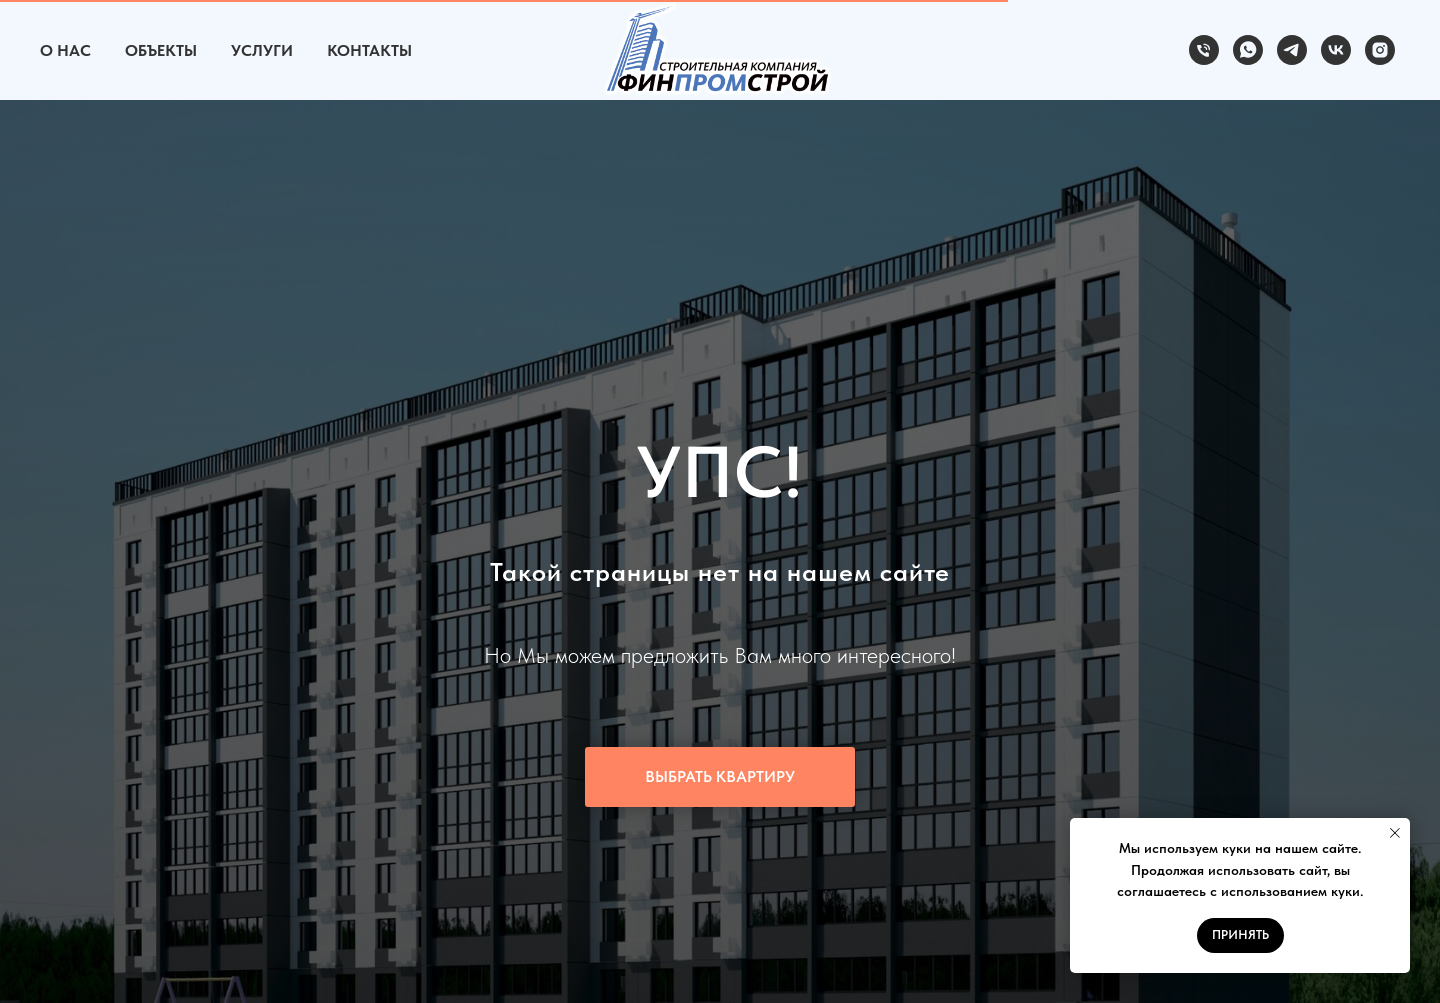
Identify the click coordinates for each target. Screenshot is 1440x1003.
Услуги (262, 50)
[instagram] (1380, 50)
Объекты (161, 50)
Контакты (369, 50)
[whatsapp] (1248, 50)
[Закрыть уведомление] (1395, 833)
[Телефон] (1204, 50)
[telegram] (1292, 50)
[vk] (1336, 50)
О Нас (65, 50)
